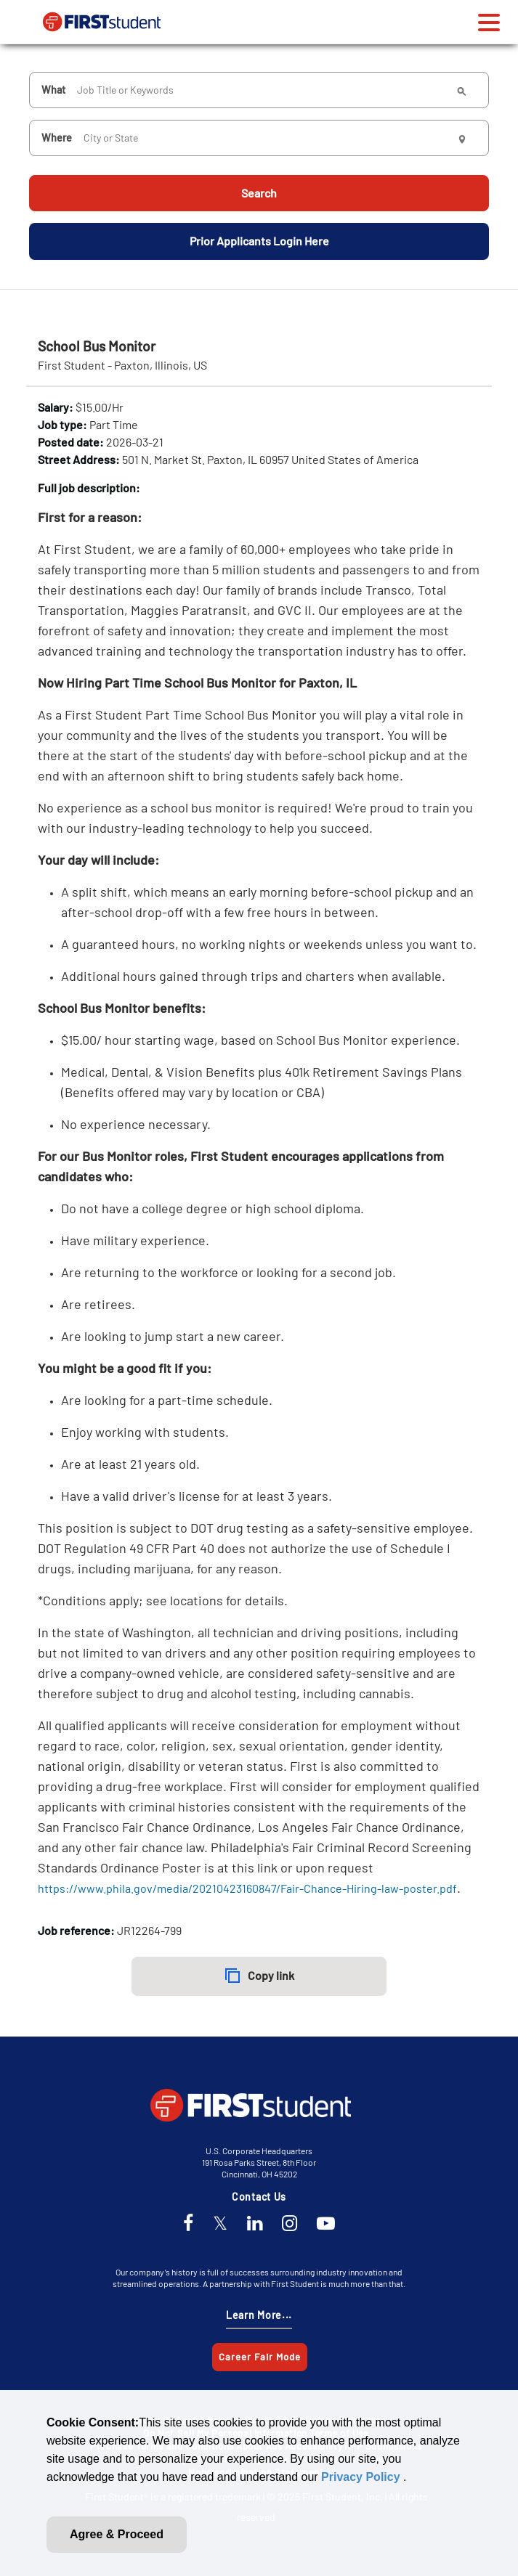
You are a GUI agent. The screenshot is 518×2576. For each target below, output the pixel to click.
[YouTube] (326, 2223)
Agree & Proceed (116, 2534)
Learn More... (259, 2315)
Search (259, 190)
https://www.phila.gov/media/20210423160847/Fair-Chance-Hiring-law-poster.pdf (247, 1887)
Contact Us (259, 2196)
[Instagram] (289, 2223)
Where (56, 135)
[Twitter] (220, 2223)
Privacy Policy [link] (362, 2477)
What (53, 87)
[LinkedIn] (254, 2223)
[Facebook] (188, 2223)
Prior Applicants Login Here (259, 238)
